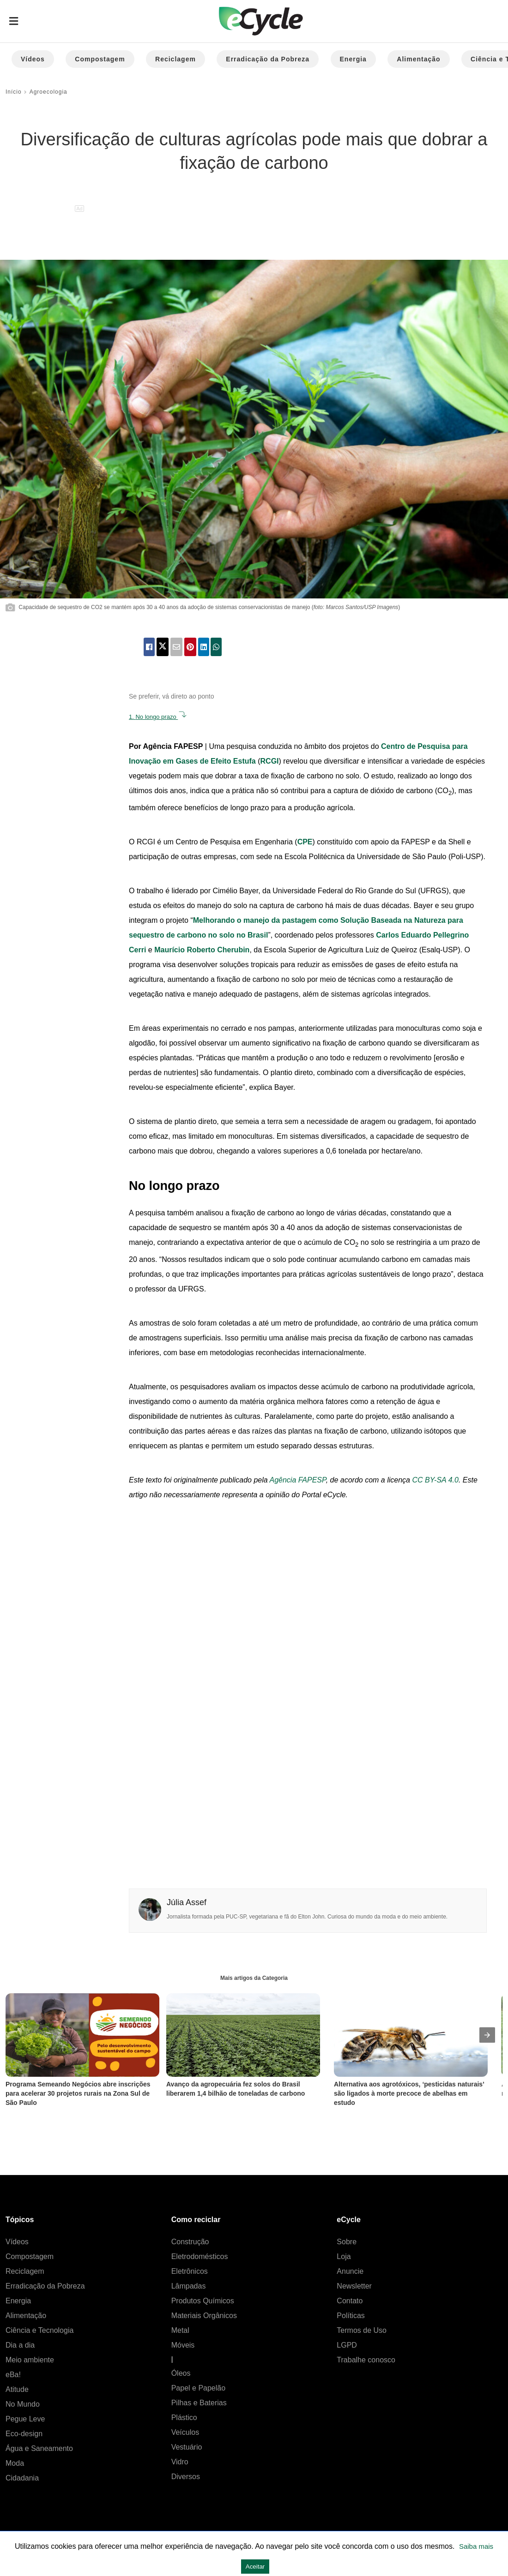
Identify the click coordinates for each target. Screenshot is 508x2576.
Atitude (17, 2389)
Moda (15, 2463)
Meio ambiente (30, 2360)
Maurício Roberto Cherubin (201, 950)
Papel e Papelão (198, 2388)
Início (14, 92)
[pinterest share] (190, 647)
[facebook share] (149, 647)
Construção (190, 2242)
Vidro (179, 2462)
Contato (350, 2301)
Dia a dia (20, 2345)
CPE (305, 842)
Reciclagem (175, 59)
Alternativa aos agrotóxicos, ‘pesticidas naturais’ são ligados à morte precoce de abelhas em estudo (410, 2093)
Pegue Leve (25, 2419)
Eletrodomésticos (199, 2256)
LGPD (347, 2345)
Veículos (185, 2432)
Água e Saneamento (39, 2448)
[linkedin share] (203, 647)
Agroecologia (48, 92)
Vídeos (33, 59)
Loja (344, 2256)
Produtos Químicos (202, 2301)
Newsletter (354, 2286)
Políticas (350, 2315)
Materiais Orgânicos (204, 2315)
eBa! (13, 2375)
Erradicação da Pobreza (267, 59)
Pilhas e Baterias (199, 2403)
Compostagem (100, 59)
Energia (353, 59)
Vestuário (186, 2447)
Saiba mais (476, 2546)
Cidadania (22, 2478)
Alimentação (418, 59)
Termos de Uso (362, 2330)
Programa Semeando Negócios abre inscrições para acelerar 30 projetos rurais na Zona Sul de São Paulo (79, 2093)
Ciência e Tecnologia (39, 2330)
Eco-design (24, 2434)
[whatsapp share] (216, 647)
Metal (180, 2330)
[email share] (176, 647)
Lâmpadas (188, 2286)
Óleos (181, 2373)
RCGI (269, 761)
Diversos (185, 2476)
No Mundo (23, 2404)
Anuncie (350, 2271)
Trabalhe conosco (366, 2360)
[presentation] (487, 2035)
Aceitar (255, 2566)
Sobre (347, 2242)
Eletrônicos (189, 2271)
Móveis (183, 2345)
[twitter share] (163, 647)
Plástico (184, 2417)
